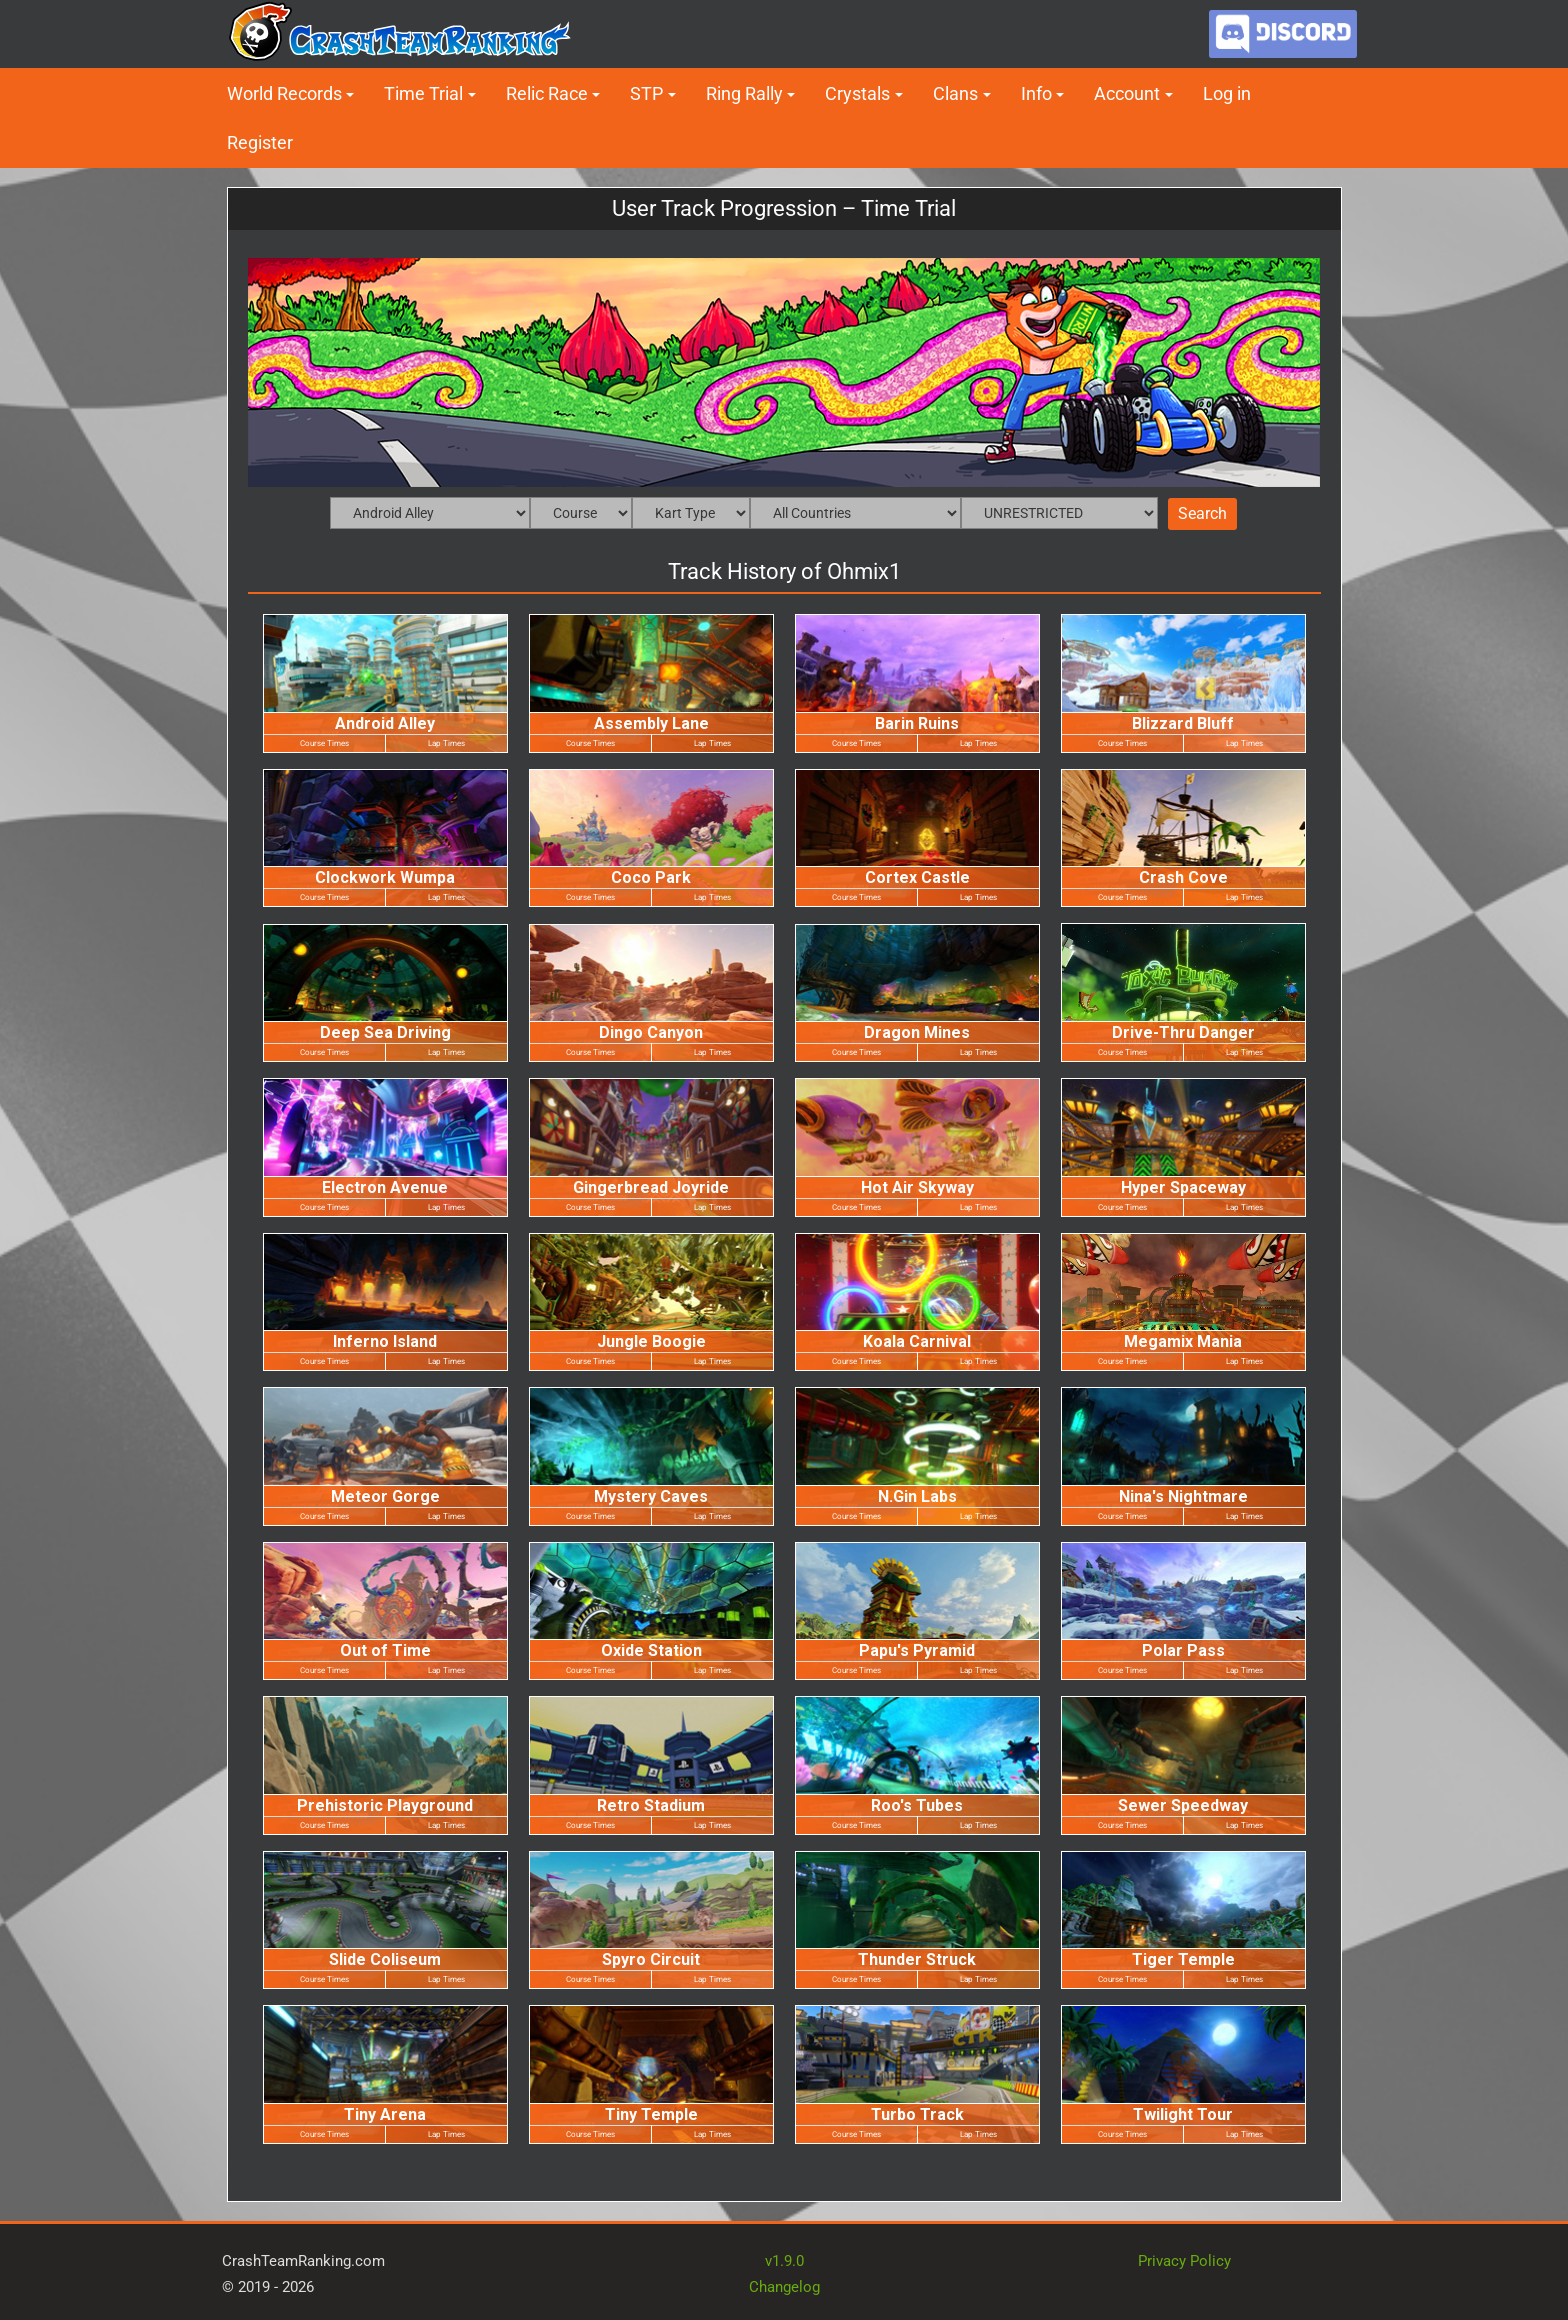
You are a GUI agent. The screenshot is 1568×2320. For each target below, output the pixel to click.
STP (646, 93)
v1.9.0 (784, 2261)
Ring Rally (744, 93)
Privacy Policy (1184, 2261)
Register (260, 142)
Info (1036, 93)
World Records (284, 93)
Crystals (857, 93)
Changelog (784, 2287)
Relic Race (547, 93)
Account (1127, 93)
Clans (955, 93)
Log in (1227, 93)
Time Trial (423, 93)
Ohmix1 (864, 571)
